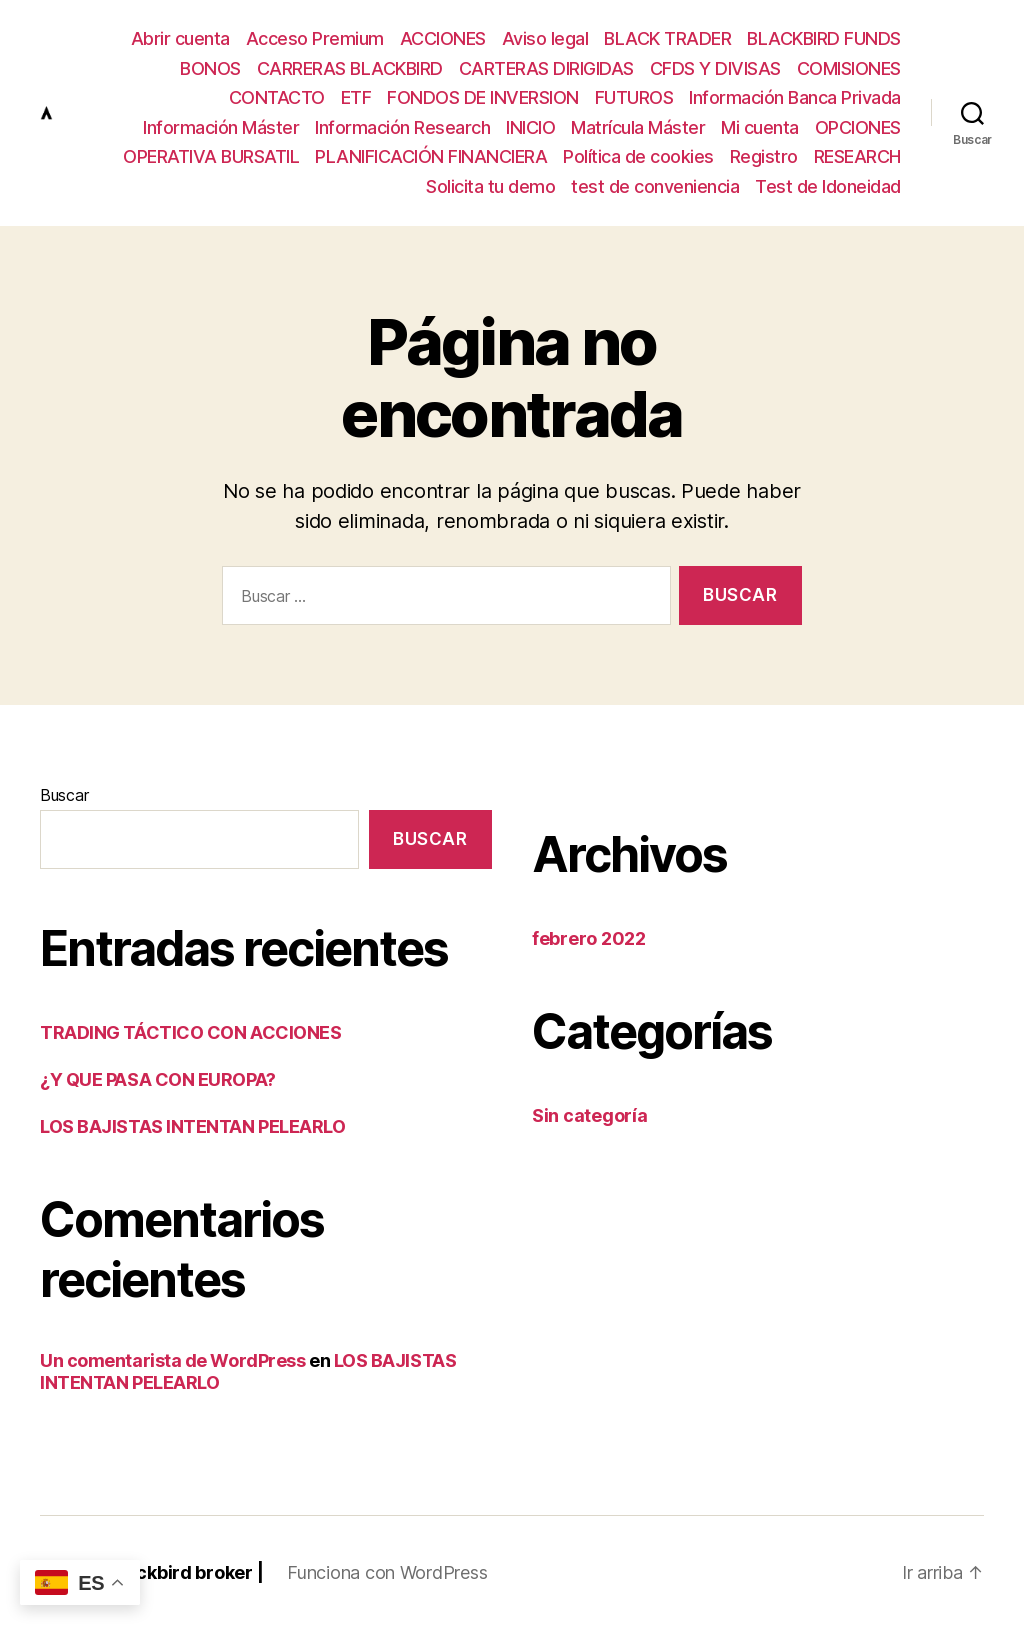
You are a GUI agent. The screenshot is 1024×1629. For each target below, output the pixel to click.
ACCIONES (443, 38)
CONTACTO (277, 97)
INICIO (530, 127)
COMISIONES (849, 68)
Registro (764, 156)
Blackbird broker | (186, 1572)
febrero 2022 (589, 938)
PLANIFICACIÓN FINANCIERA (431, 156)
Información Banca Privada (795, 97)
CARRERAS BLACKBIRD (350, 68)
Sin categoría (590, 1115)
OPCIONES (858, 127)
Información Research (402, 127)
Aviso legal (545, 38)
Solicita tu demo (490, 186)
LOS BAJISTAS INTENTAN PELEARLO (193, 1126)
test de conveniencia (655, 186)
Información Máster (221, 127)
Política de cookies (638, 156)
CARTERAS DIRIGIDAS (546, 68)
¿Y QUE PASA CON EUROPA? (158, 1079)
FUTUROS (634, 97)
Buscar (64, 795)
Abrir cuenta (180, 38)
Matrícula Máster (638, 127)
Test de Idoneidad (828, 186)
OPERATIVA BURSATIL (211, 156)
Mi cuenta (760, 127)
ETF (356, 97)
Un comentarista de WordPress (172, 1360)
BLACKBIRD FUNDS (824, 38)
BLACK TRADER (667, 38)
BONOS (210, 68)
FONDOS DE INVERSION (483, 97)
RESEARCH (857, 156)
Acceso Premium (315, 38)
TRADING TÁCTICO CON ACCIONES (190, 1032)
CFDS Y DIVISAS (715, 68)
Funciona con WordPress (387, 1572)
